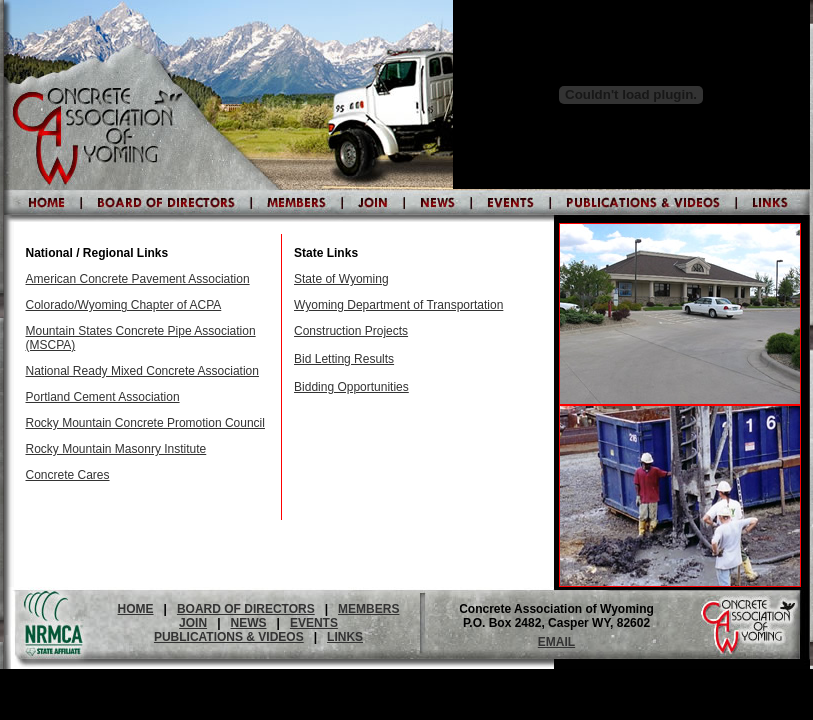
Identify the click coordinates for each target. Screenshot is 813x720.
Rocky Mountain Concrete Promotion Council (145, 423)
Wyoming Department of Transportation (398, 305)
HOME (136, 609)
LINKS (345, 637)
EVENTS (314, 623)
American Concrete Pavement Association (138, 279)
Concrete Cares (68, 475)
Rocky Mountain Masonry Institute (116, 449)
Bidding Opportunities (351, 387)
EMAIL (556, 642)
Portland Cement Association (103, 397)
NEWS (249, 623)
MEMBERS (368, 609)
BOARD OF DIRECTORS (246, 609)
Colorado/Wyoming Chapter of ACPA (124, 305)
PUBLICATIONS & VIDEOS (229, 637)
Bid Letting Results (344, 359)
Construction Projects (351, 331)
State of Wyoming (341, 279)
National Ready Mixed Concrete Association (142, 371)
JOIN (193, 623)
